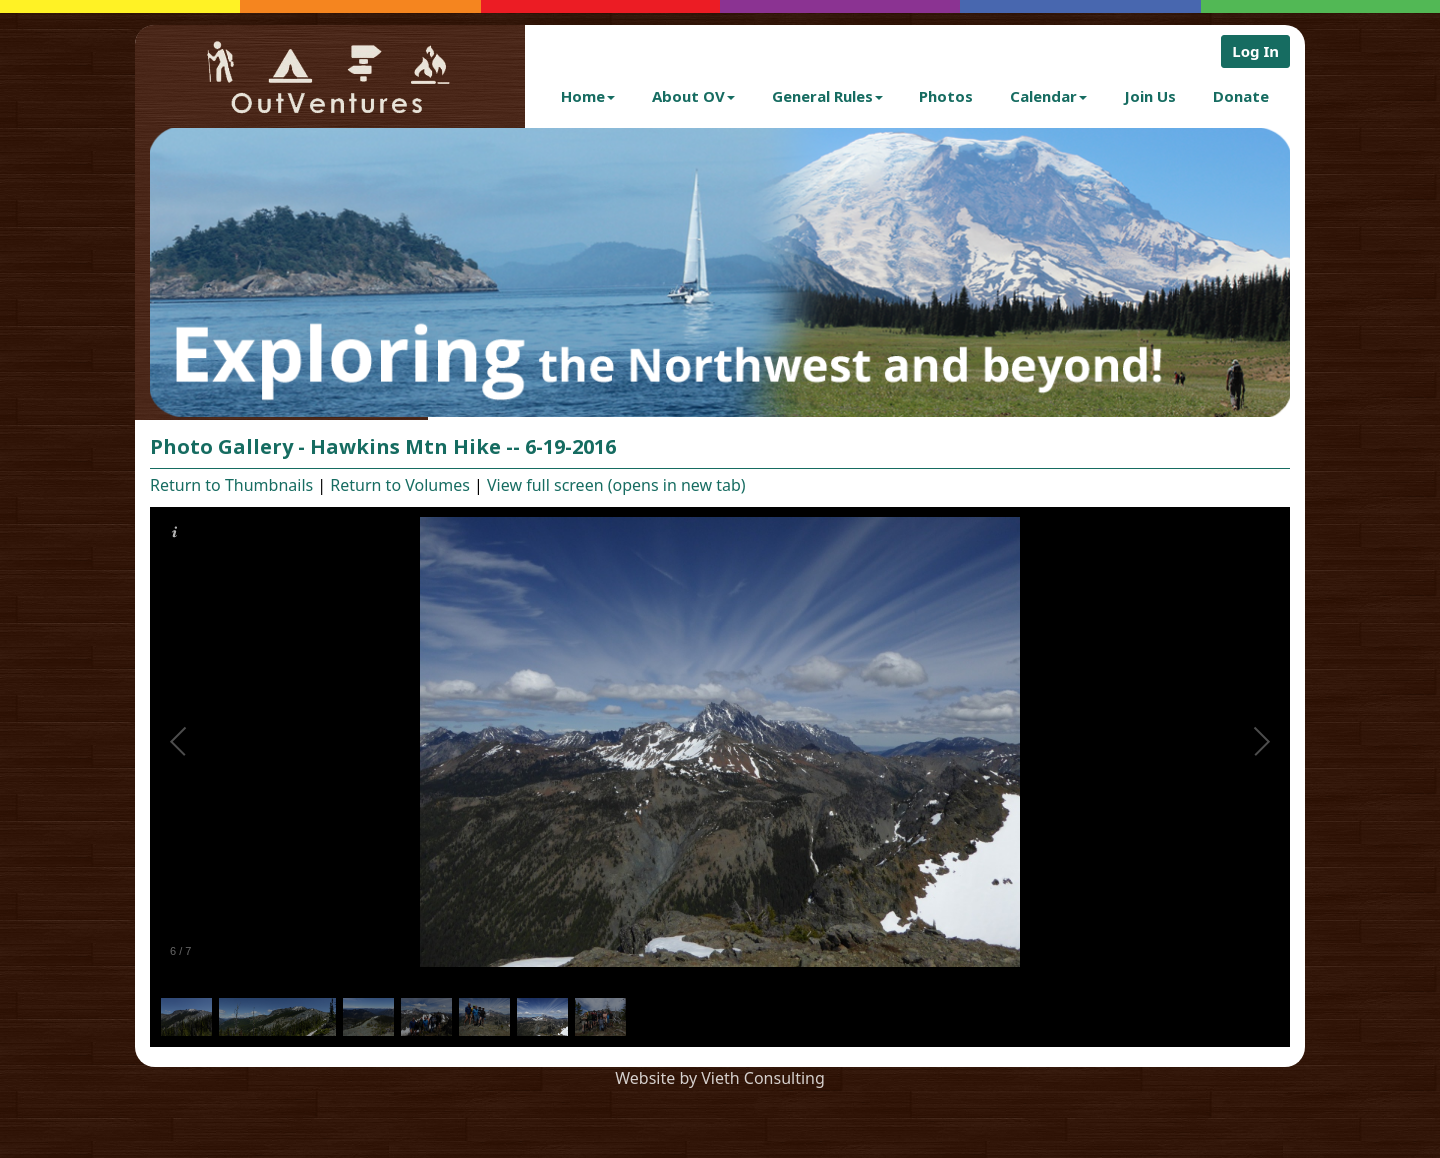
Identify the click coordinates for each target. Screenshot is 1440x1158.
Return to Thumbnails (231, 485)
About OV (693, 96)
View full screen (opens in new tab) (616, 485)
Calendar (1048, 96)
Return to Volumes (400, 485)
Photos (946, 96)
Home (588, 96)
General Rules (827, 96)
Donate (1241, 96)
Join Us (1150, 96)
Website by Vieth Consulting (720, 1078)
